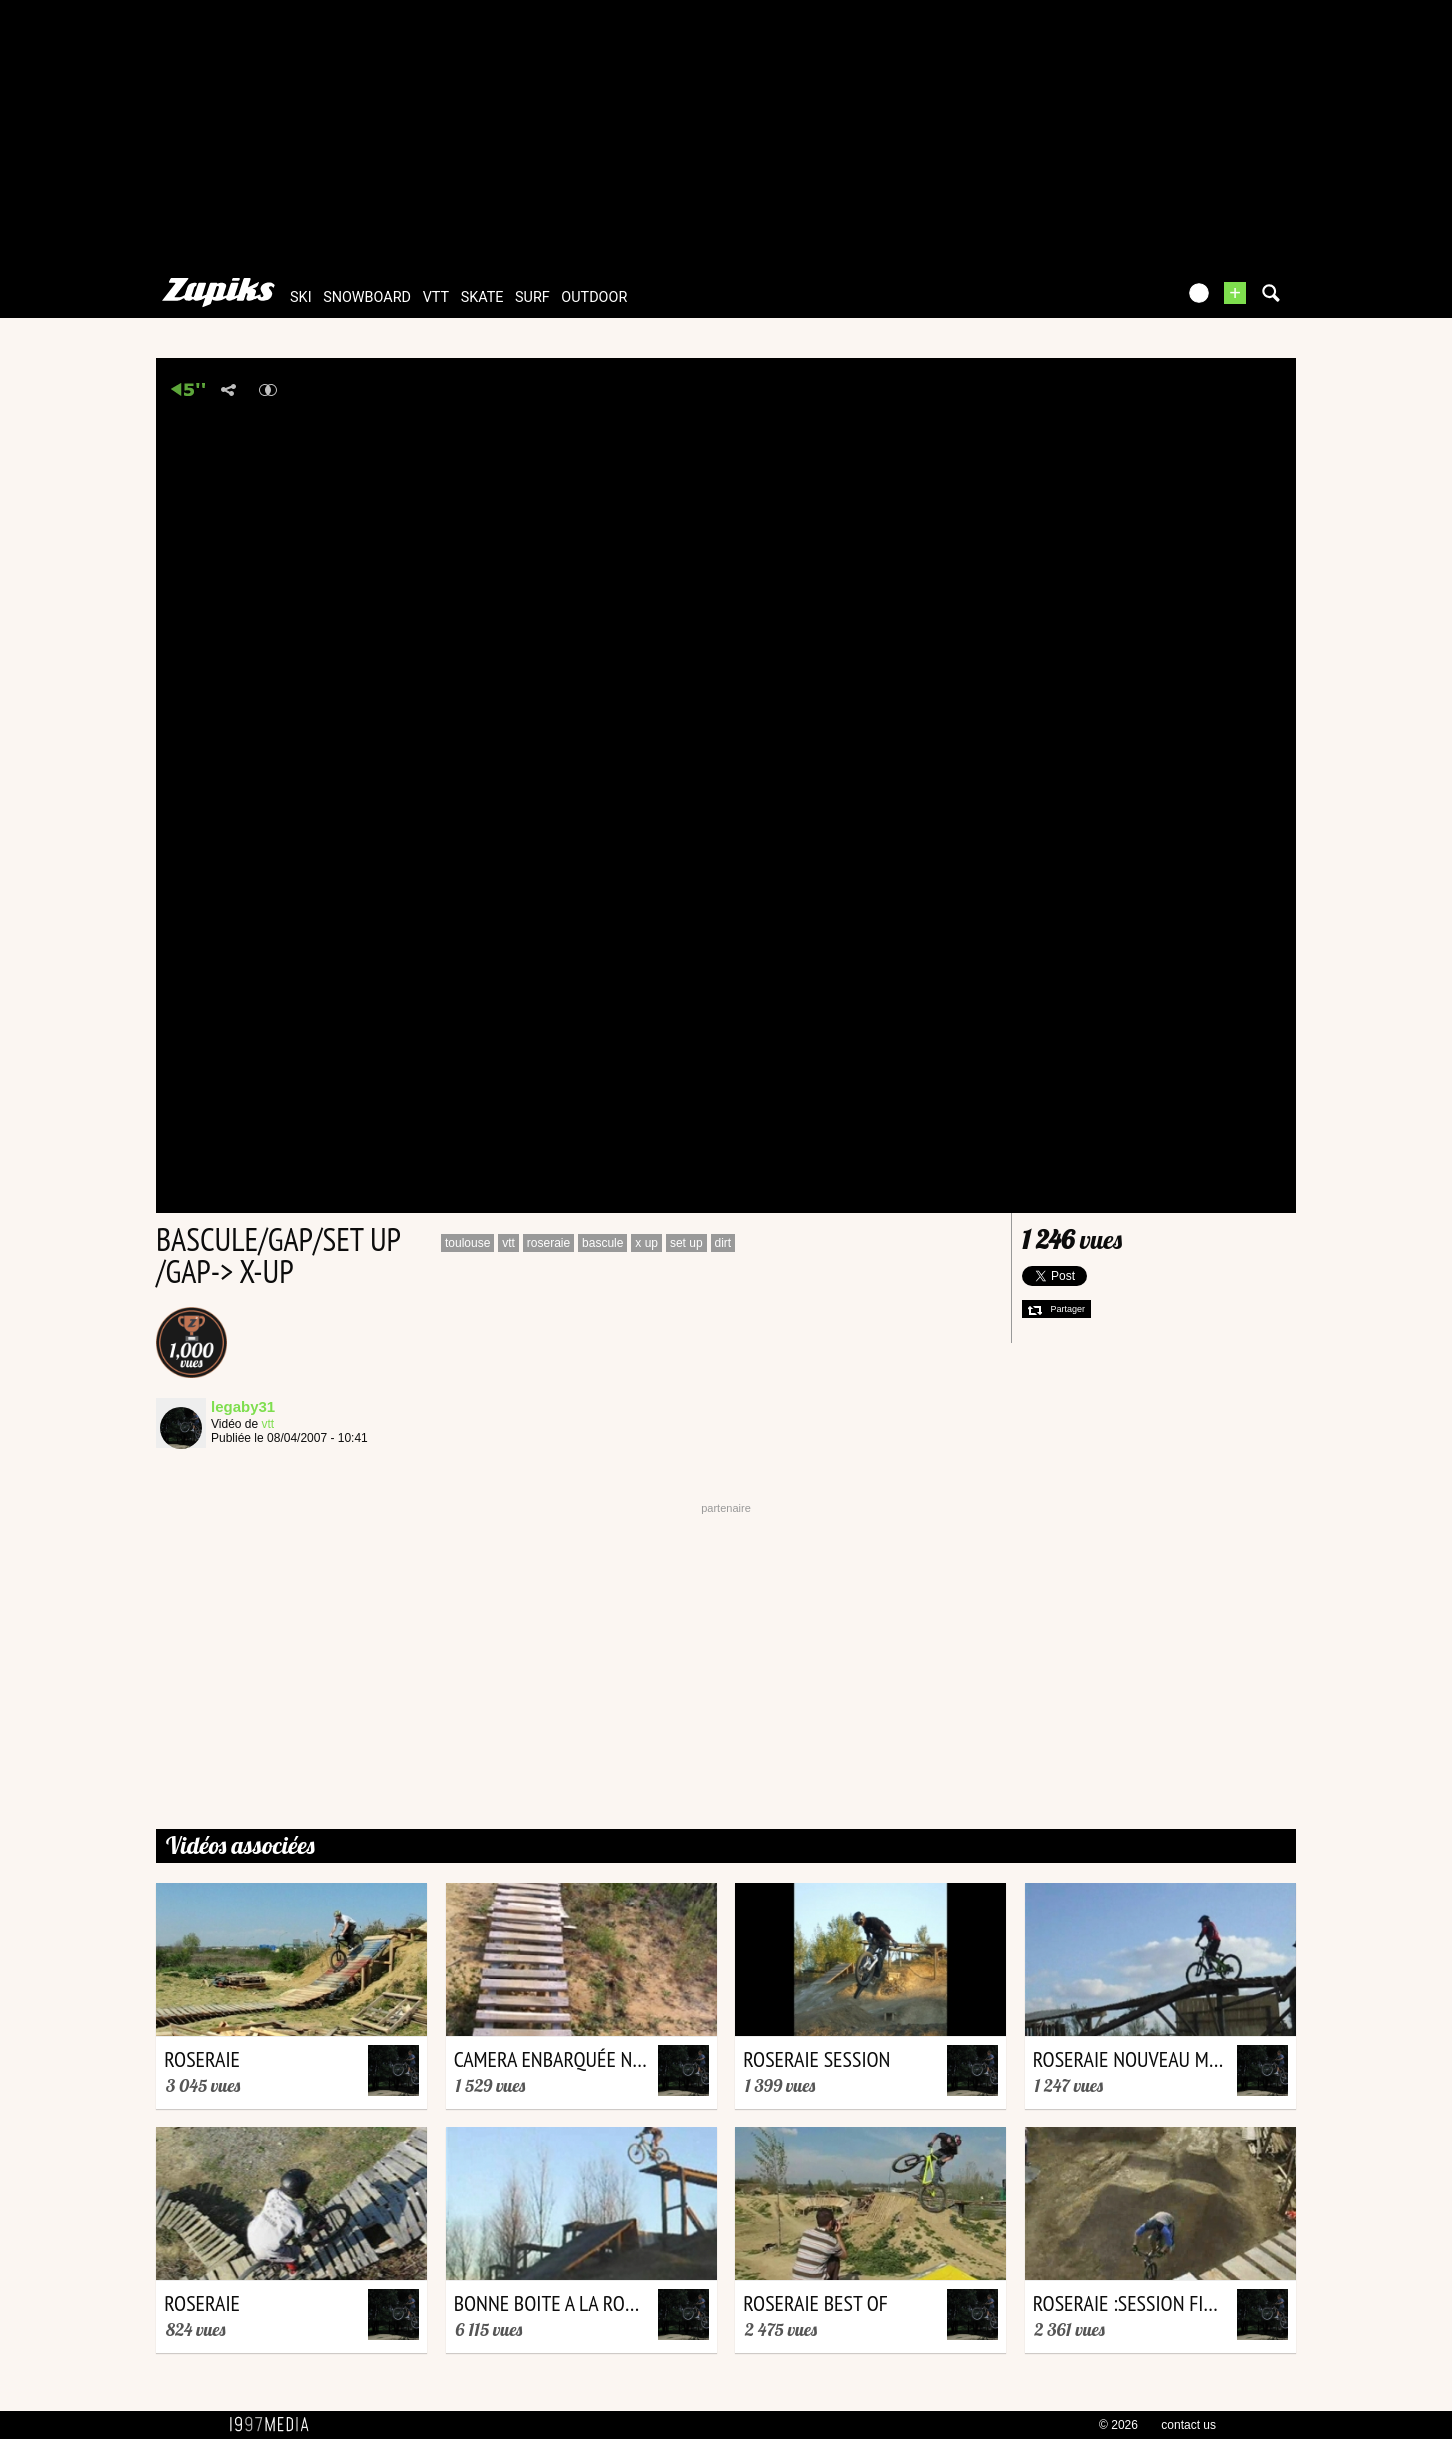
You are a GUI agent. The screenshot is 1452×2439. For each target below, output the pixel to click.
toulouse (467, 1243)
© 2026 (1118, 2425)
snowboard (367, 297)
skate (482, 297)
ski (301, 297)
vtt (436, 297)
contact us (1188, 2425)
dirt (723, 1243)
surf (532, 297)
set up (686, 1243)
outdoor (594, 297)
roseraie (548, 1243)
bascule (602, 1243)
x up (646, 1243)
